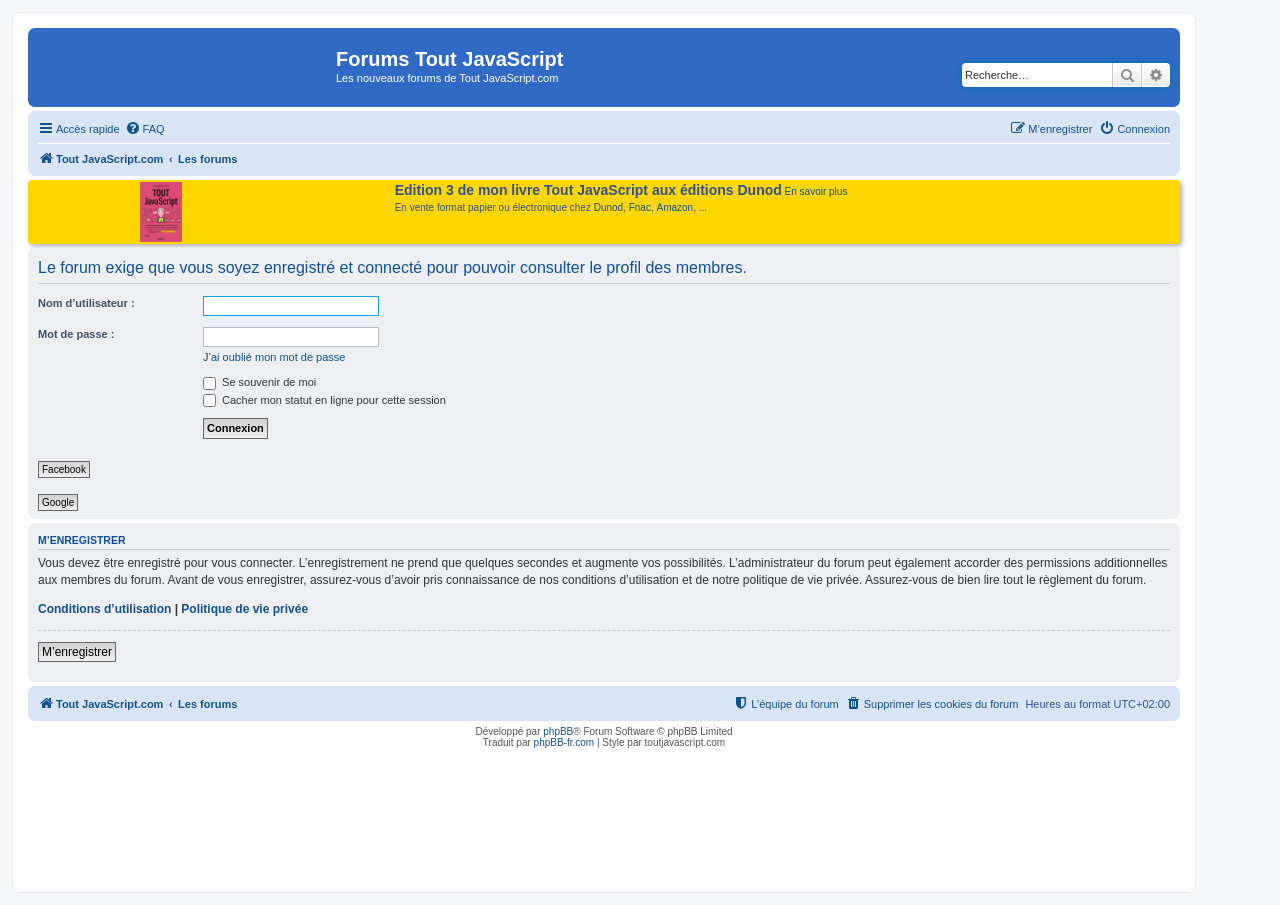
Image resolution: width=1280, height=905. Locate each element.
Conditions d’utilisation (104, 609)
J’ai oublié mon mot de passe (274, 357)
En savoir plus (816, 191)
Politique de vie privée (244, 609)
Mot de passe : (76, 334)
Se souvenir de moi (259, 382)
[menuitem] (145, 129)
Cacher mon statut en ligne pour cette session (324, 400)
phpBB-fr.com (564, 742)
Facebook (64, 469)
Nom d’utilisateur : (86, 303)
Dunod (608, 207)
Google (58, 502)
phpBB (558, 731)
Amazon (675, 207)
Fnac (640, 207)
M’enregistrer (77, 652)
